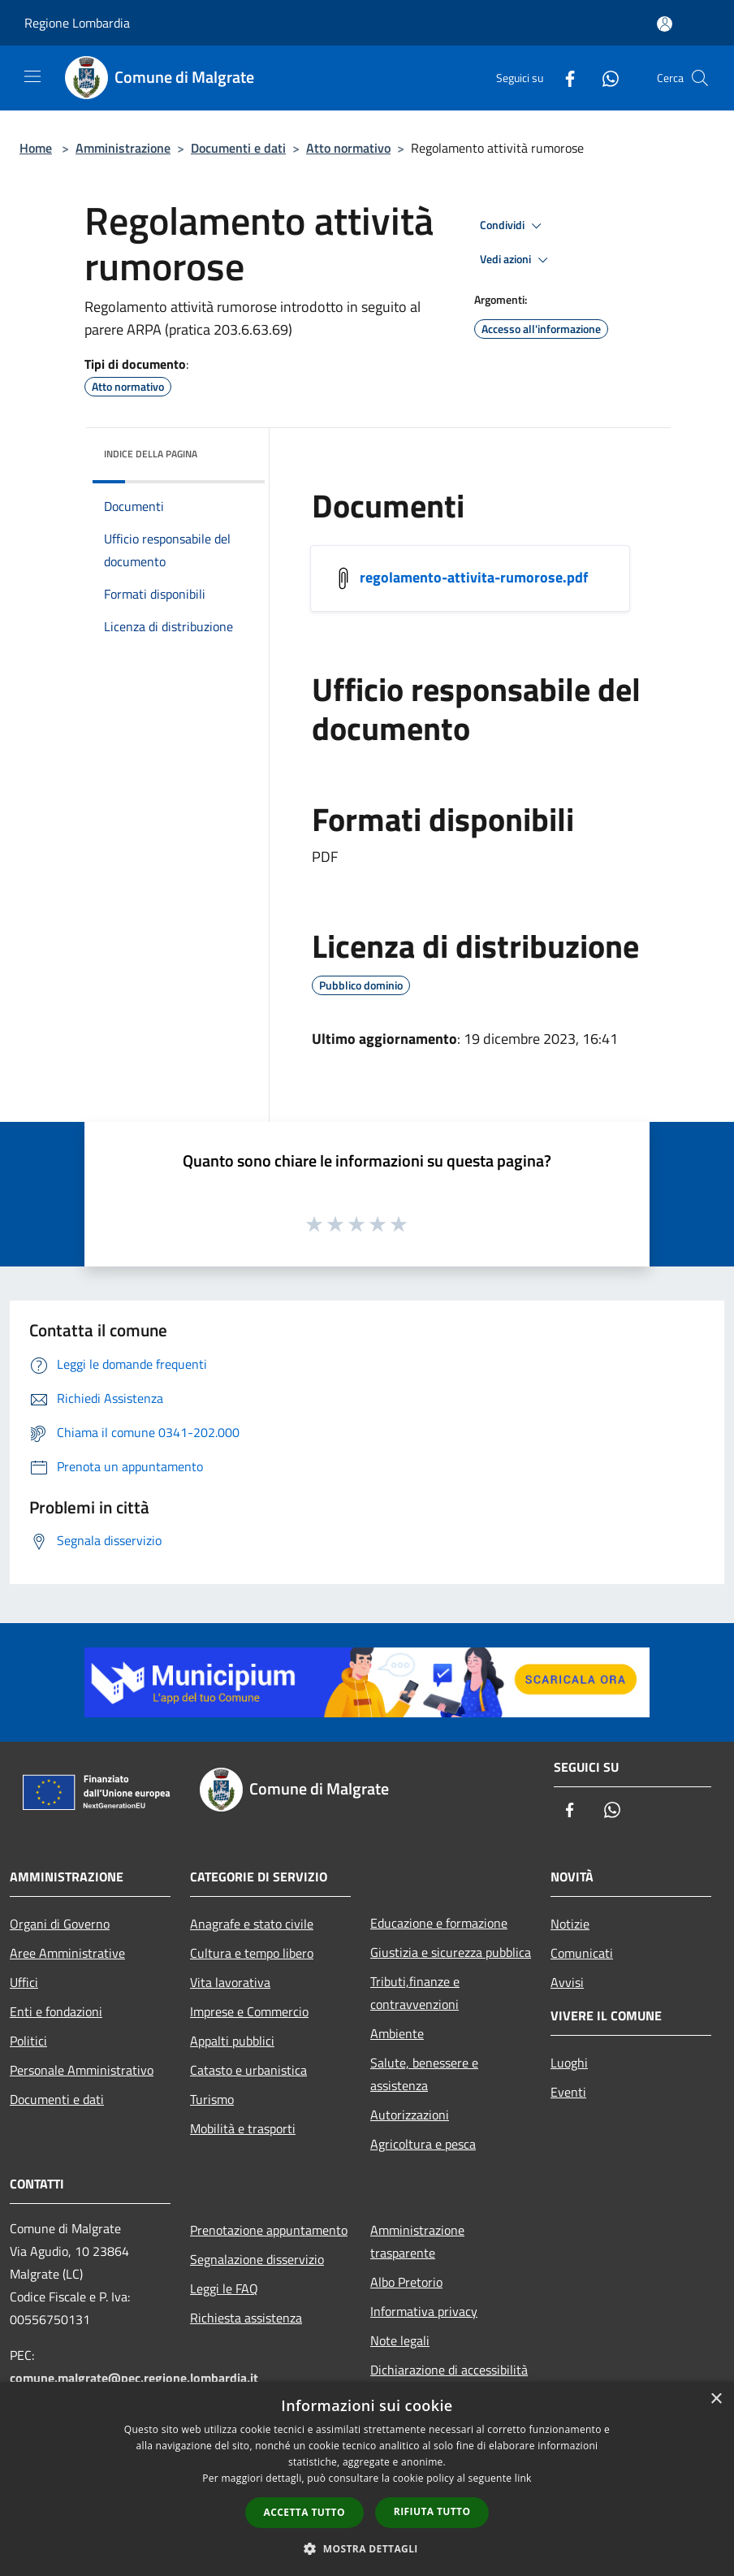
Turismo (212, 2099)
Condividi (513, 226)
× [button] (716, 2399)
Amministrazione (123, 148)
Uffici (24, 1982)
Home (35, 148)
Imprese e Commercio (249, 2011)
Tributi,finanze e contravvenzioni (415, 1993)
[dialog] (367, 2479)
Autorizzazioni (409, 2114)
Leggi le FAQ (224, 2288)
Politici (28, 2040)
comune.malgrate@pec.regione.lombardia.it (134, 2378)
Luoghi (569, 2062)
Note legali (400, 2340)
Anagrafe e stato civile (251, 1923)
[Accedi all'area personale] (664, 24)
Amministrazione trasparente (417, 2241)
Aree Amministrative (67, 1953)
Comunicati (581, 1953)
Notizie (569, 1923)
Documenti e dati (238, 148)
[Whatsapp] (604, 78)
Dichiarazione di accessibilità (449, 2369)
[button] (367, 2548)
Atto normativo (348, 148)
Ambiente (397, 2033)
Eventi (568, 2092)
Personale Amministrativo (81, 2070)
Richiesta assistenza (246, 2317)
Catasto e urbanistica (248, 2070)
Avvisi (567, 1982)
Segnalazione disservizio (257, 2259)
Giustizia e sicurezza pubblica (450, 1952)
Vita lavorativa (230, 1982)
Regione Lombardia (77, 22)
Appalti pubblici (232, 2040)
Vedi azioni (516, 260)
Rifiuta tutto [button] (432, 2511)
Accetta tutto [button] (304, 2512)
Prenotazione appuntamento (269, 2230)
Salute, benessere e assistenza (424, 2074)
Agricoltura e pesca (423, 2144)
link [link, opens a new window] (523, 2478)
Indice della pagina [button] (150, 453)
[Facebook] (563, 78)
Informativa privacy (423, 2311)
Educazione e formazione (438, 1923)
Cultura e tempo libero (251, 1953)
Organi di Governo (60, 1923)
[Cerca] (700, 78)
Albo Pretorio (406, 2282)
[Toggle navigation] (32, 76)
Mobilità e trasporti (243, 2128)
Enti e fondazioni (56, 2011)
